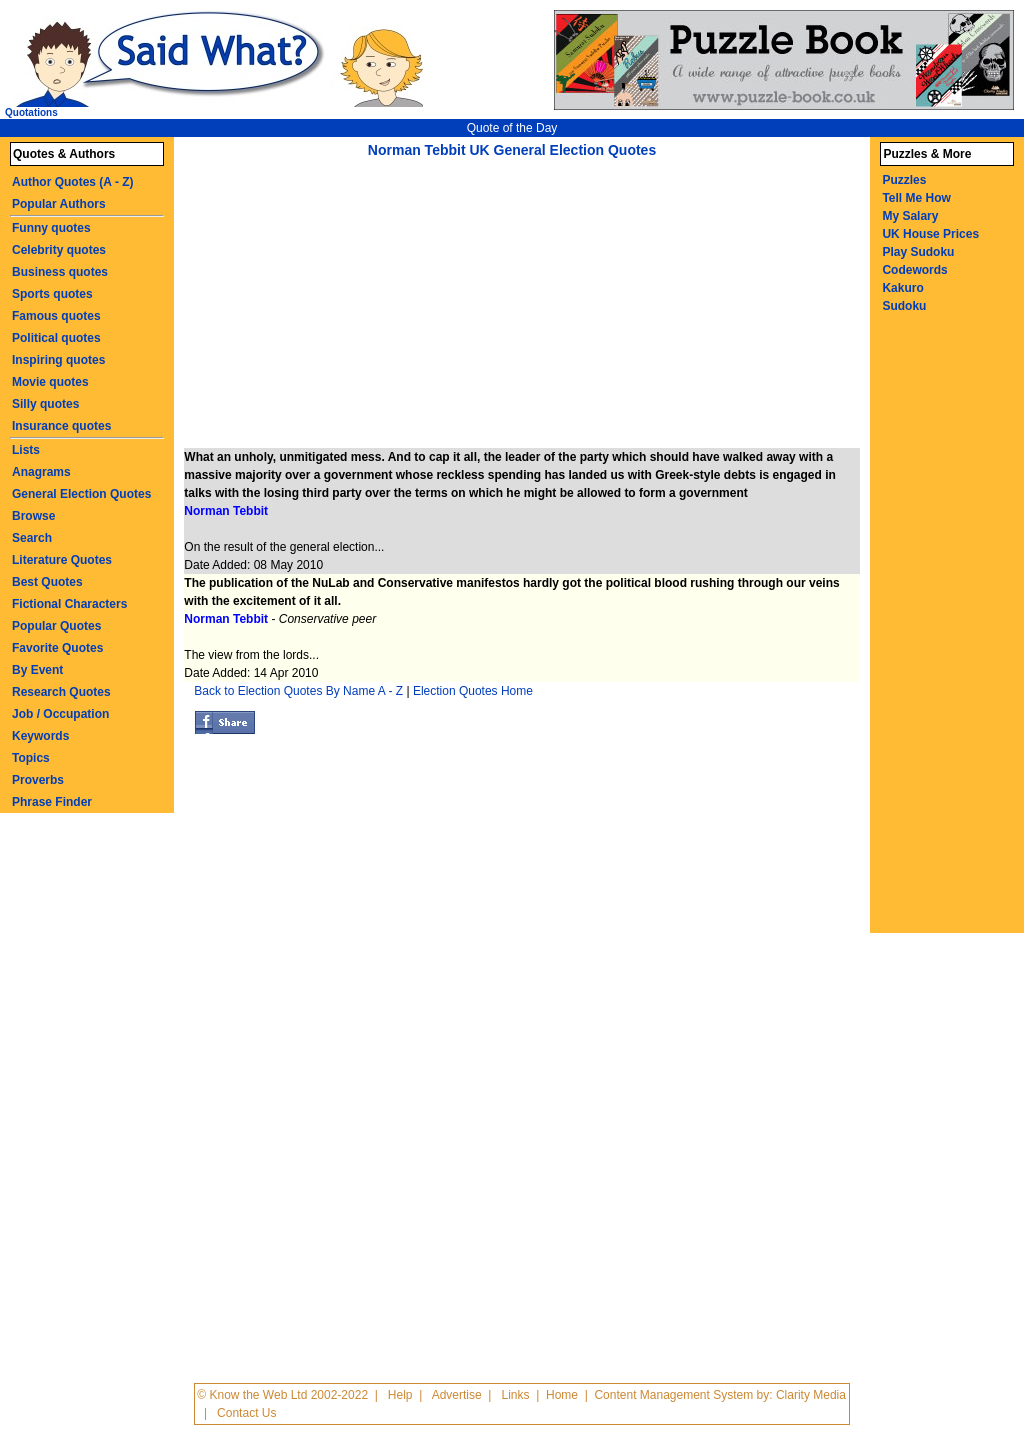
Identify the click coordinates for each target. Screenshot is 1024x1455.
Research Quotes (61, 692)
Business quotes (60, 272)
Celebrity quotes (59, 250)
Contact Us (246, 1413)
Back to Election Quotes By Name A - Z (298, 691)
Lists (26, 450)
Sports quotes (52, 294)
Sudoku (904, 306)
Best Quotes (47, 582)
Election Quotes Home (473, 691)
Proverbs (38, 780)
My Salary (910, 216)
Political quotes (56, 338)
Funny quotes (51, 228)
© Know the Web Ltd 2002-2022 (282, 1395)
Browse (33, 516)
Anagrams (41, 472)
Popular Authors (59, 204)
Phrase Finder (52, 802)
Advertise (457, 1395)
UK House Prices (930, 234)
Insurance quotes (61, 426)
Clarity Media (811, 1395)
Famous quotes (56, 316)
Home (562, 1395)
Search (32, 538)
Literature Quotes (62, 560)
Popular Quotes (56, 626)
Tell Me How (916, 198)
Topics (31, 758)
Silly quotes (45, 404)
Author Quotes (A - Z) (73, 182)
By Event (37, 670)
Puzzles (904, 180)
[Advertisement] (352, 308)
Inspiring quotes (58, 360)
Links (516, 1395)
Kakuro (902, 288)
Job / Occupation (60, 714)
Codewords (914, 270)
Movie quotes (50, 382)
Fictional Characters (69, 604)
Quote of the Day (512, 128)
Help (400, 1395)
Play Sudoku (918, 252)
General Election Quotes (81, 494)
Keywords (40, 736)
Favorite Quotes (57, 648)
